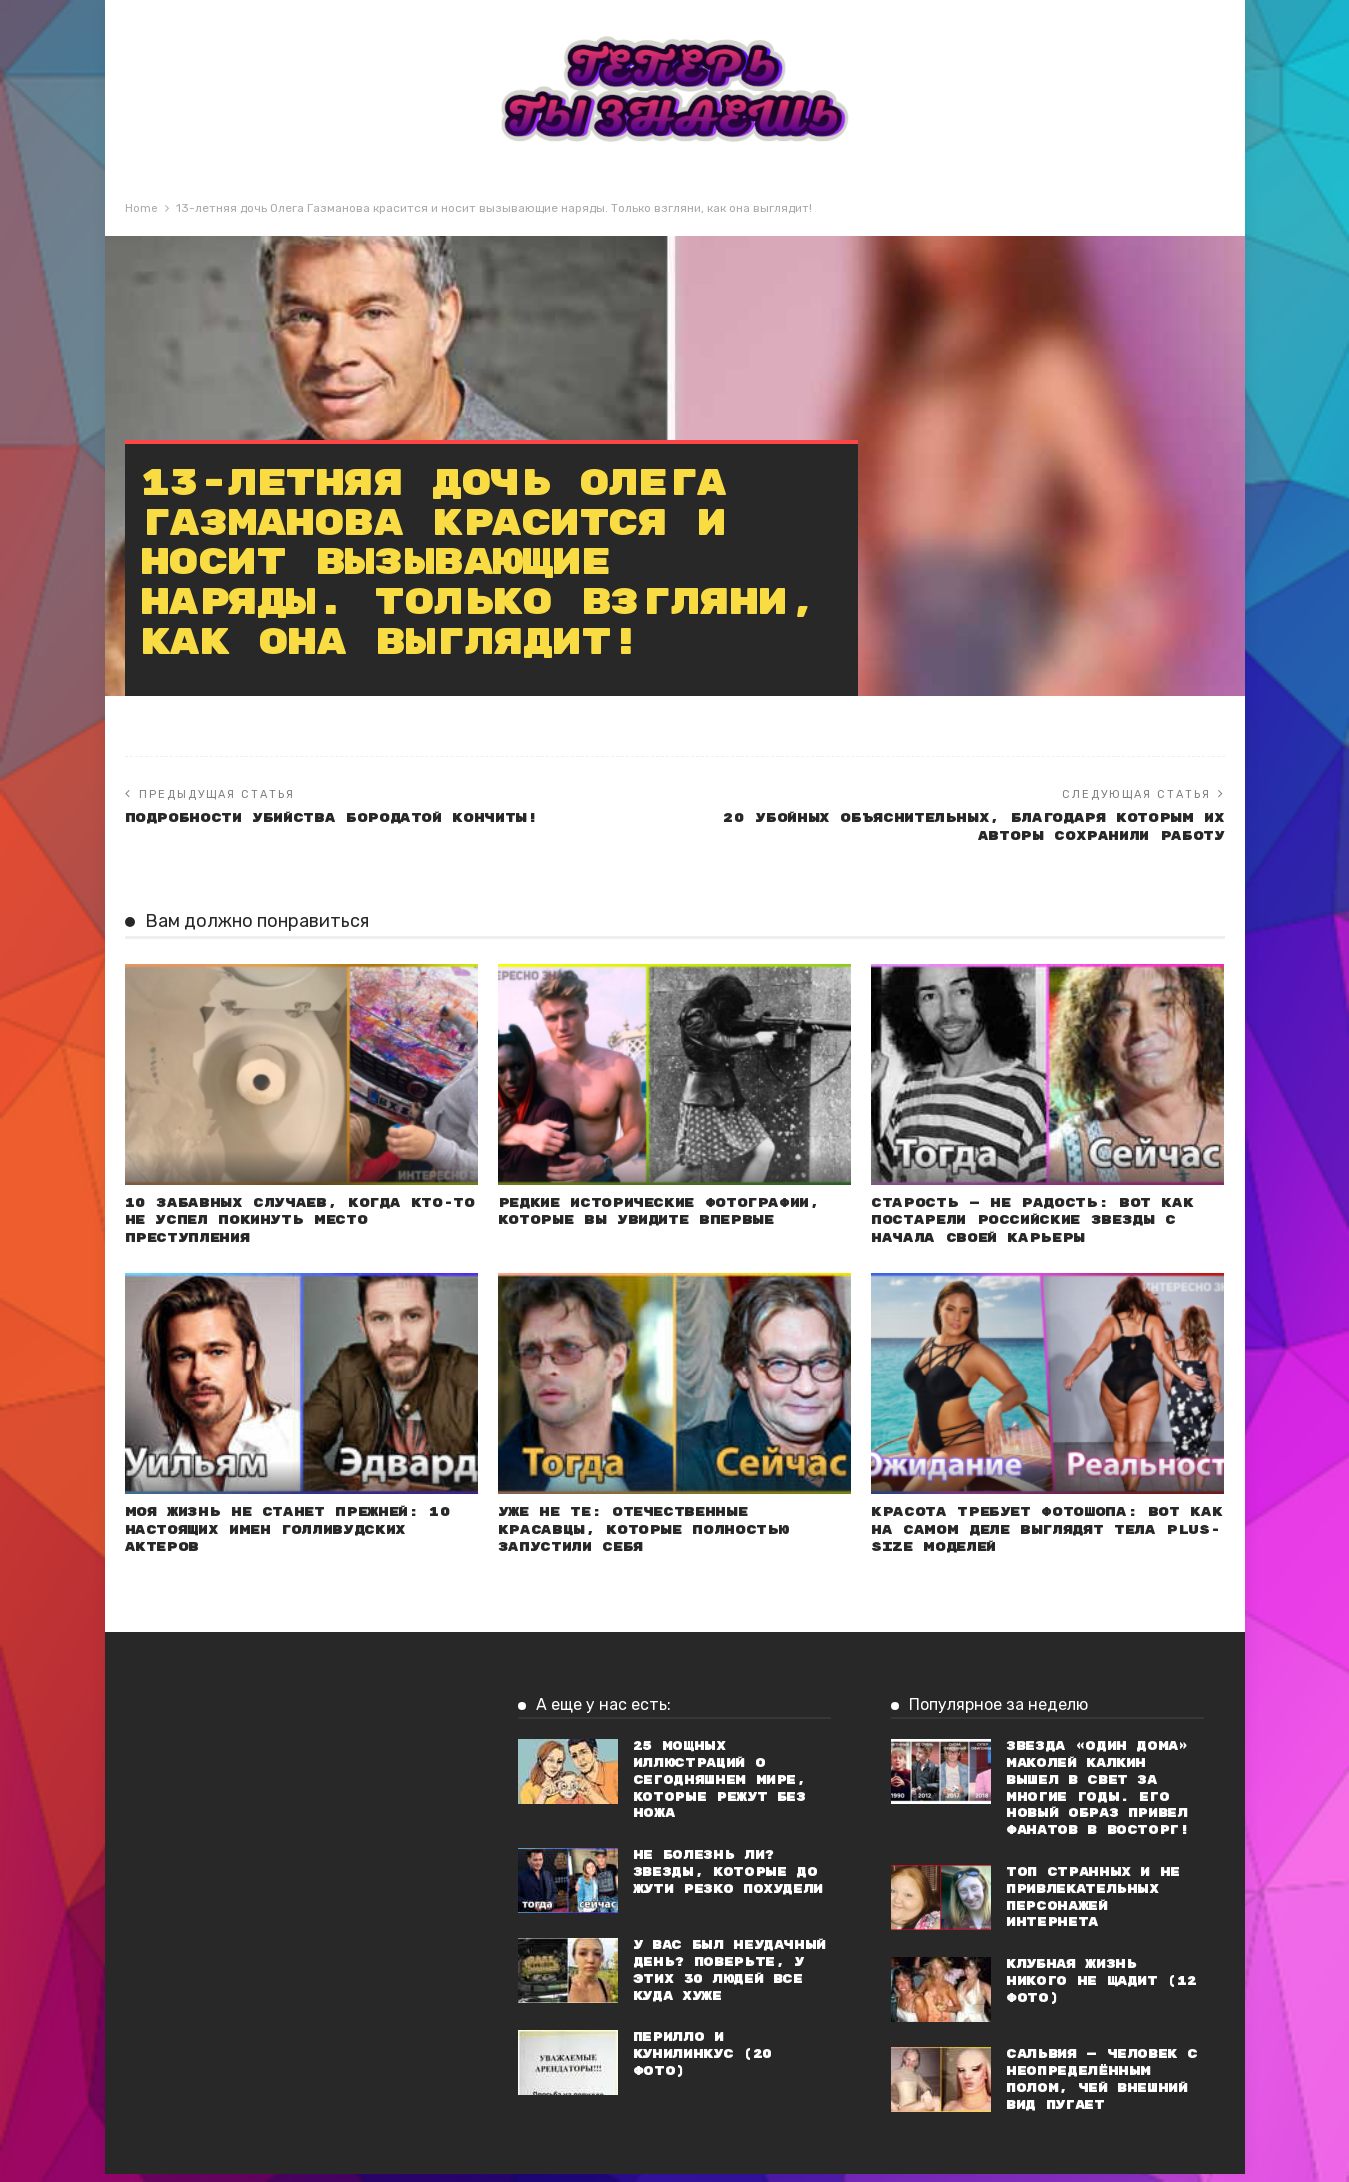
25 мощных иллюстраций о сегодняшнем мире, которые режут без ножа (719, 1788)
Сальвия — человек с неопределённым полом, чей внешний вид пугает (1101, 2087)
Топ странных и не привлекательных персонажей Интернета (1093, 1905)
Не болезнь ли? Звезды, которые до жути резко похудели (728, 1880)
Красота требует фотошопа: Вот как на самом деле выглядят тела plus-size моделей (1044, 1537)
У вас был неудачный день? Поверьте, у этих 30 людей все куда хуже (729, 1978)
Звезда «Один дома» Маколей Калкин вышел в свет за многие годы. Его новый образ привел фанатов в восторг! (1098, 1796)
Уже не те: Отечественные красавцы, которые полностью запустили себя (651, 1537)
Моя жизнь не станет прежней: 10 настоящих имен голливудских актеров (295, 1537)
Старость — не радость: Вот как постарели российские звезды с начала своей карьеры (1038, 1224)
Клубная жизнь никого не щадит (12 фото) (1101, 1989)
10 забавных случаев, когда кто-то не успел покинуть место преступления (295, 1224)
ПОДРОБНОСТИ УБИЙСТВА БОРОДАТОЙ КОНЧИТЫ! (343, 819)
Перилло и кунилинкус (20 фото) (702, 2062)
